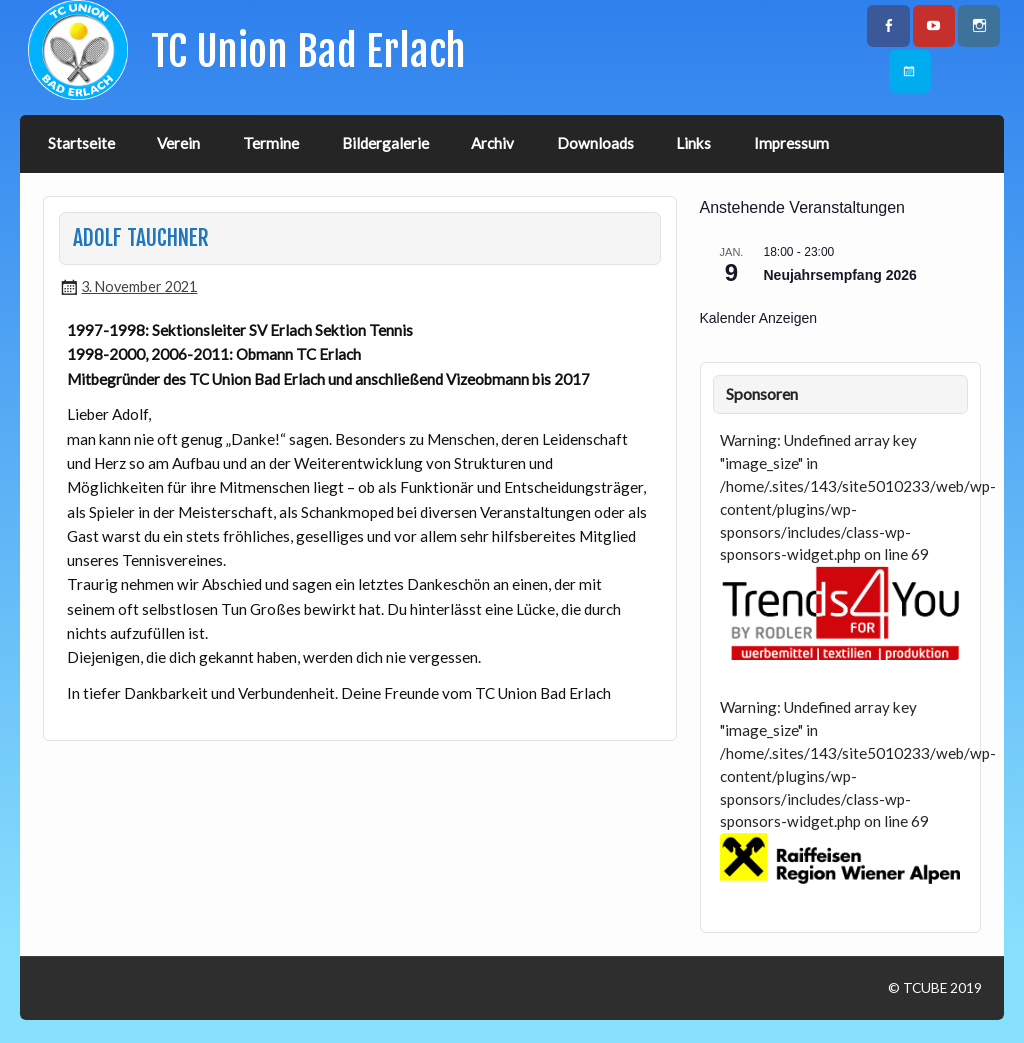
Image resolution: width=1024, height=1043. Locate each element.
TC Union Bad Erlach (308, 51)
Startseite (81, 143)
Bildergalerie (385, 143)
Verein (178, 143)
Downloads (595, 143)
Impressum (791, 143)
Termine (271, 143)
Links (693, 143)
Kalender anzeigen (759, 318)
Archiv (492, 143)
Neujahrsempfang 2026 (840, 275)
